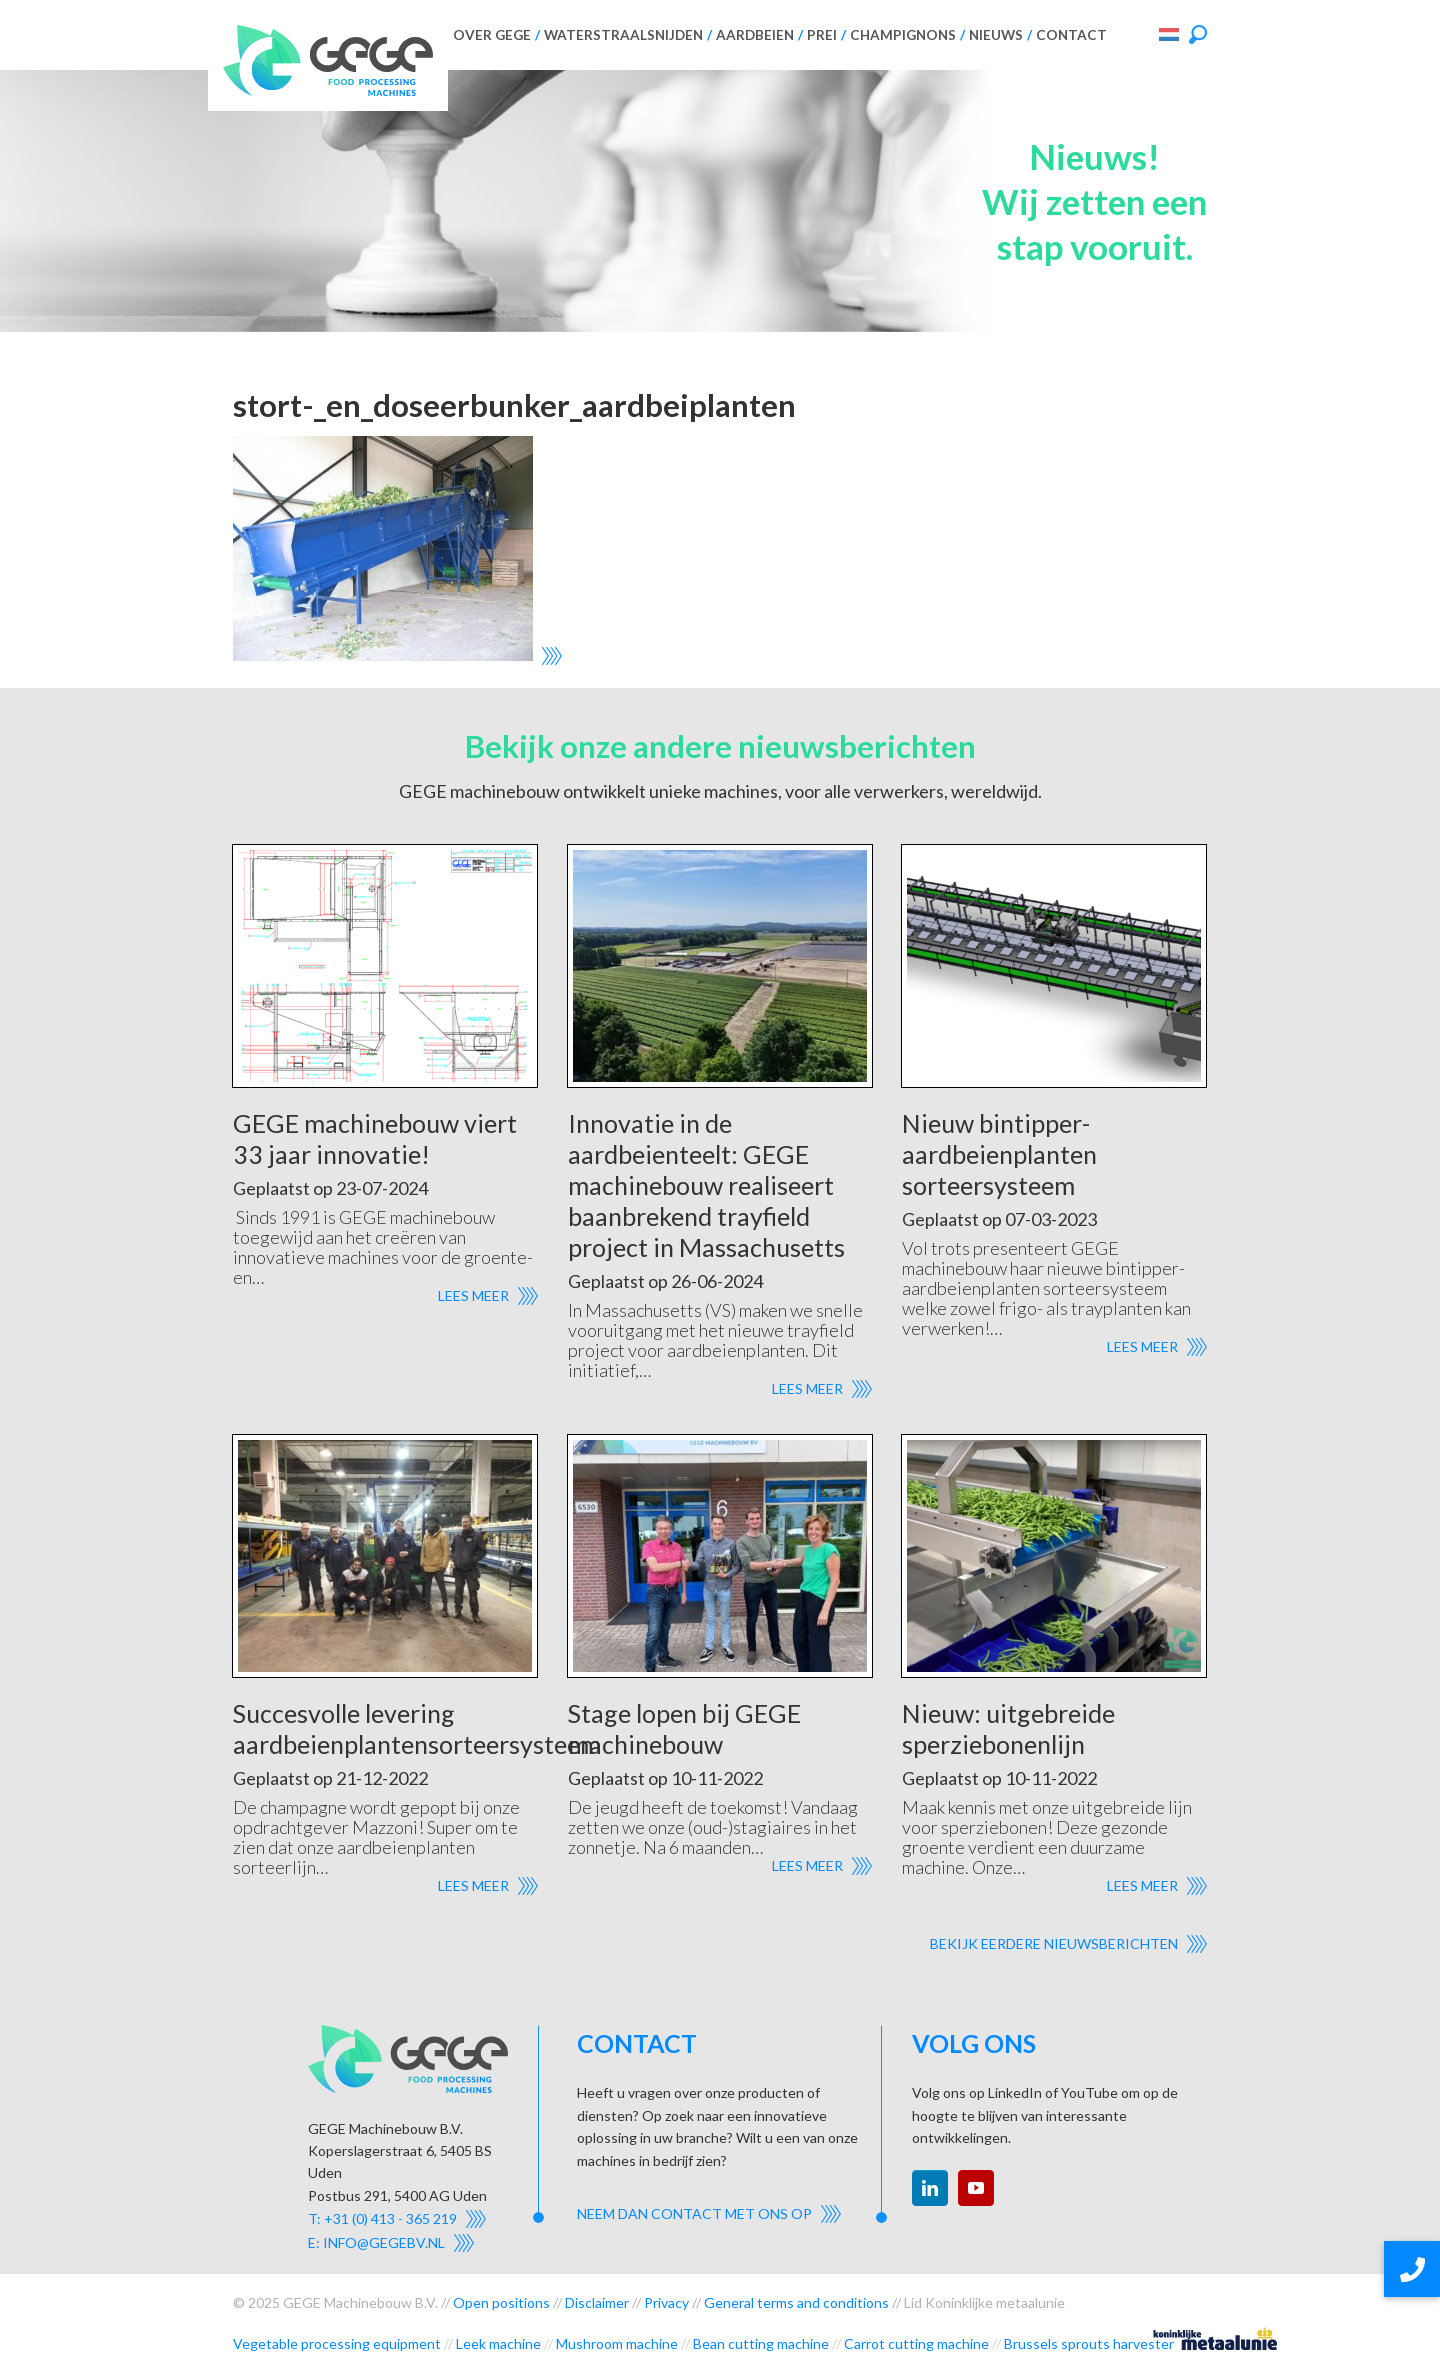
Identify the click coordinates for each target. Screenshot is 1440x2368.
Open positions (501, 2302)
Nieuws (996, 35)
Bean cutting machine (761, 2343)
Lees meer (473, 1295)
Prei (822, 35)
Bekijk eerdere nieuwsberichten (1054, 1943)
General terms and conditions (796, 2302)
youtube (976, 2188)
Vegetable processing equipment (337, 2343)
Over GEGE (492, 35)
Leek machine (498, 2343)
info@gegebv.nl (384, 2242)
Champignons (903, 35)
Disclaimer (597, 2302)
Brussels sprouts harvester (1089, 2343)
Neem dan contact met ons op (694, 2213)
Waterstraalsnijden (623, 35)
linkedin (930, 2188)
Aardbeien (755, 35)
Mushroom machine (617, 2343)
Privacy (666, 2302)
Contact (1071, 35)
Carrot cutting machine (916, 2343)
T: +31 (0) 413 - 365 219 (382, 2218)
